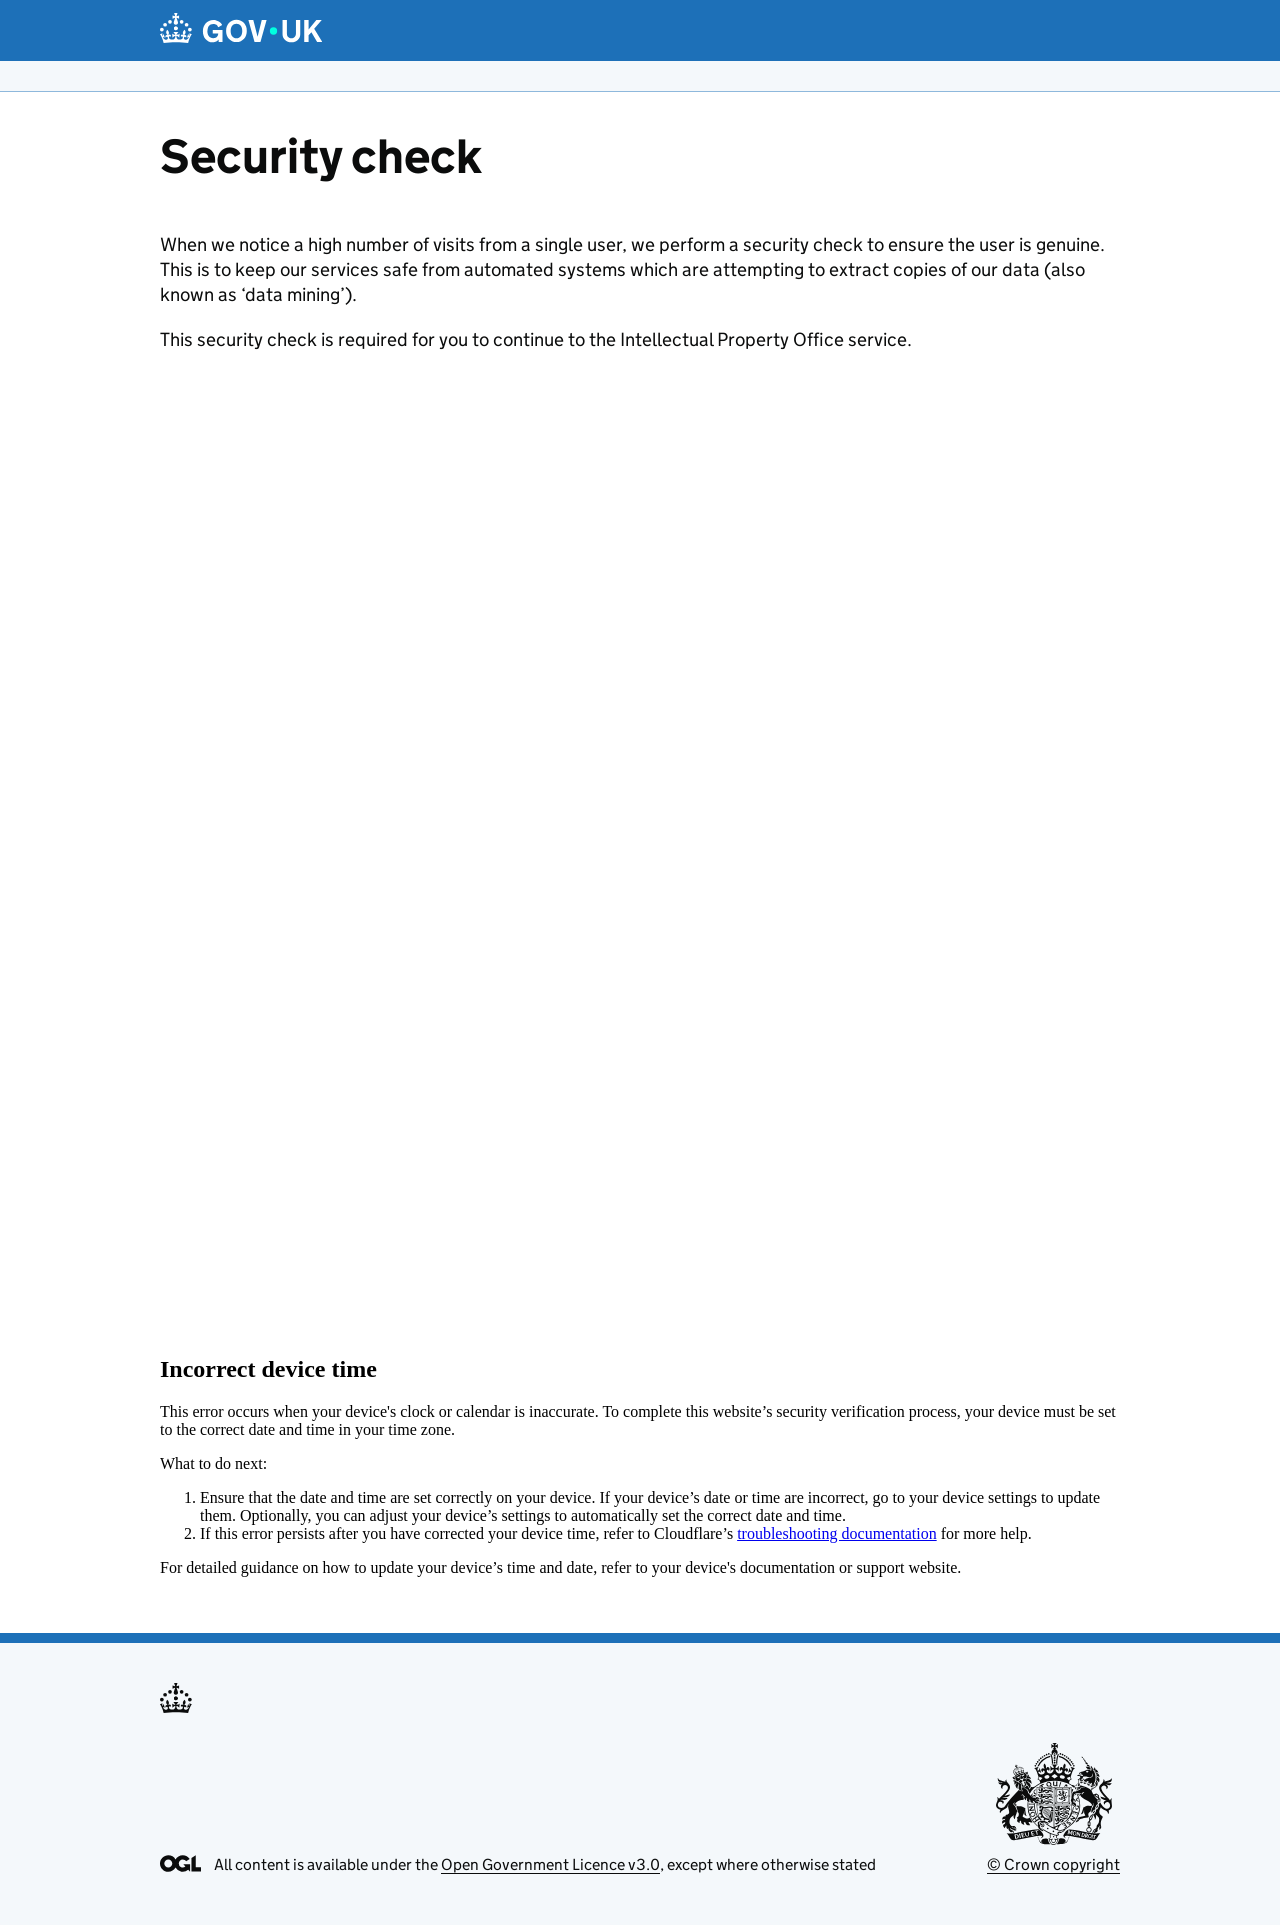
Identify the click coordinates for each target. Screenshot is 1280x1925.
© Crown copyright (1053, 1864)
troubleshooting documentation (837, 1533)
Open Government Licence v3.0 (550, 1864)
